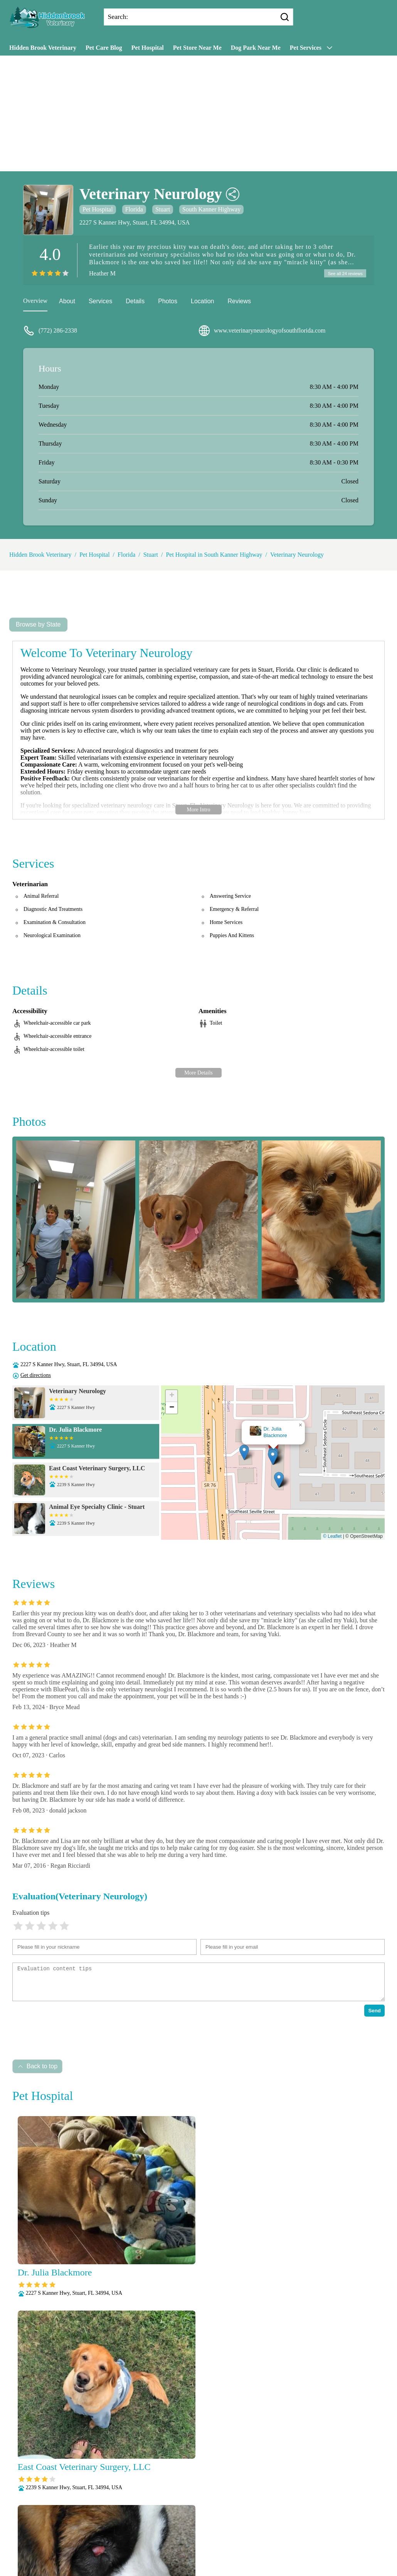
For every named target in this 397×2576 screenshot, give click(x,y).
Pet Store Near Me (197, 47)
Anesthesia (211, 2512)
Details (135, 302)
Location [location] (202, 302)
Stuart (162, 209)
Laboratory (228, 2522)
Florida (134, 209)
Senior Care (195, 2552)
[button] (277, 1454)
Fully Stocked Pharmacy (178, 2522)
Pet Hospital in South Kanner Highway (214, 555)
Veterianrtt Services (168, 2512)
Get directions (35, 1376)
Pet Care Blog (104, 47)
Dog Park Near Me (256, 47)
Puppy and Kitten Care (241, 2542)
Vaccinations (257, 2552)
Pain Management (230, 2532)
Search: (118, 16)
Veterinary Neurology (297, 555)
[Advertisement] (198, 113)
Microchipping (266, 2522)
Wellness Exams (198, 2562)
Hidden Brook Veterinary (42, 47)
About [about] (67, 302)
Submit (95, 2502)
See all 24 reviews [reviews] (343, 274)
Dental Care (127, 2522)
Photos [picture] (167, 302)
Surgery (225, 2552)
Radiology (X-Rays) (149, 2552)
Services (100, 302)
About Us (126, 2512)
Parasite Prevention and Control (167, 2542)
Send (374, 2012)
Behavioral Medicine (258, 2512)
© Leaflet (332, 1537)
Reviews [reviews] (239, 302)
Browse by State (38, 625)
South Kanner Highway (211, 209)
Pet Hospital (147, 47)
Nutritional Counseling (173, 2532)
